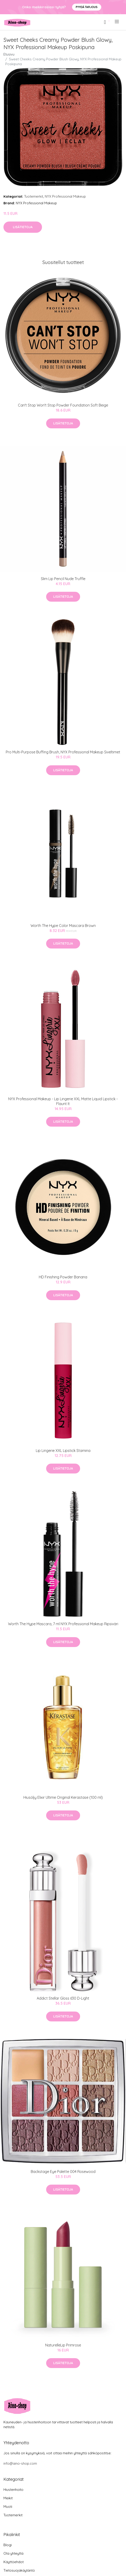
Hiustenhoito (13, 2489)
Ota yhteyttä (13, 2553)
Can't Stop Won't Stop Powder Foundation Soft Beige (63, 405)
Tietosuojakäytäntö (19, 2570)
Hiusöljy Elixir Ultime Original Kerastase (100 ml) (63, 1797)
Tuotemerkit (33, 196)
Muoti (7, 2506)
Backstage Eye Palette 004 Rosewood (63, 2171)
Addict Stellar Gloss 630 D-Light (63, 1998)
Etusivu (8, 54)
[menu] (117, 21)
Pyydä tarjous (87, 7)
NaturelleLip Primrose (63, 2345)
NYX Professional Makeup (65, 196)
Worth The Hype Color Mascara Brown (63, 925)
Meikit (8, 2498)
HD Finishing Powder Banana (63, 1277)
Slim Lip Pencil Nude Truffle (63, 578)
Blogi (7, 2545)
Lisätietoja (23, 227)
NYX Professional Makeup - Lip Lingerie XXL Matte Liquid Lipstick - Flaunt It (63, 1101)
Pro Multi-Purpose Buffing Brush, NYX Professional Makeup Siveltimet (63, 752)
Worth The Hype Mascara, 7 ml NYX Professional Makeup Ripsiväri (63, 1624)
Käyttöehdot (13, 2562)
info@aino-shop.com (20, 2463)
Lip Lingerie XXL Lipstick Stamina (63, 1450)
